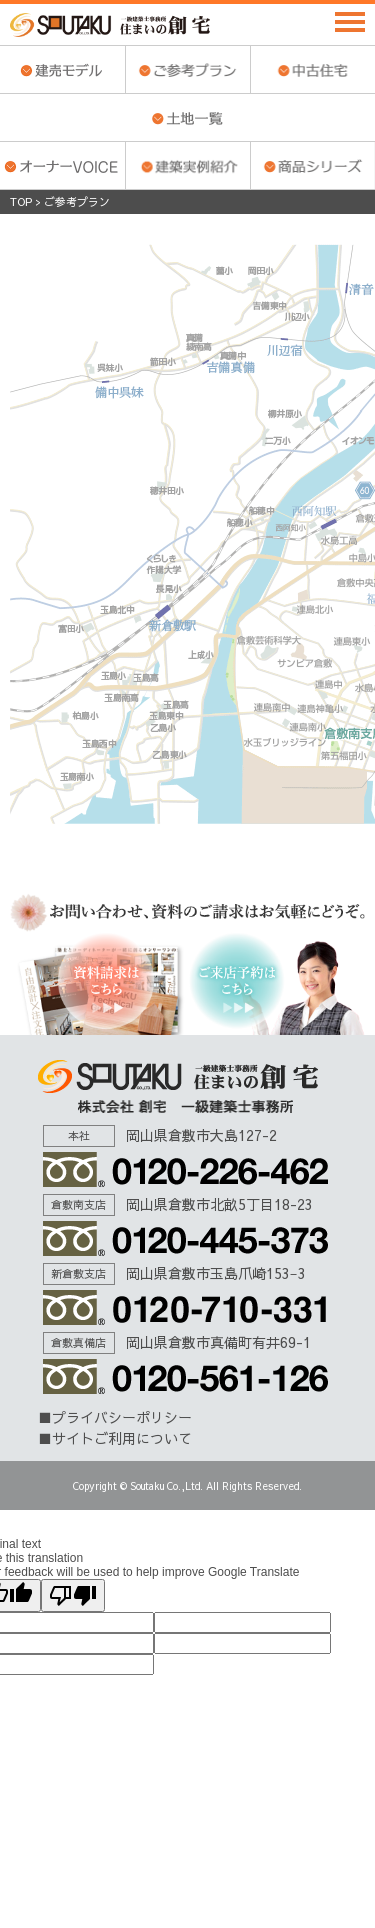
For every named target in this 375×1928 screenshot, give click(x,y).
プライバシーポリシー (122, 1417)
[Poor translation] (73, 1595)
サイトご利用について (122, 1438)
